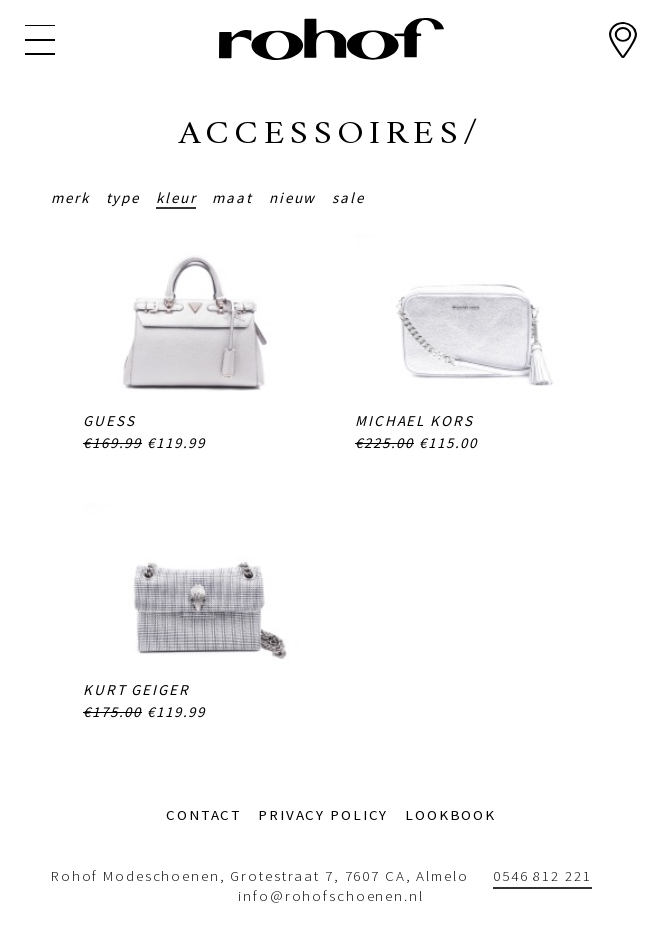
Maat (232, 197)
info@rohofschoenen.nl (330, 895)
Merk (70, 197)
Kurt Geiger (136, 689)
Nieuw (292, 197)
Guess (109, 420)
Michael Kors (414, 420)
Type (123, 197)
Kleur (176, 197)
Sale (348, 197)
